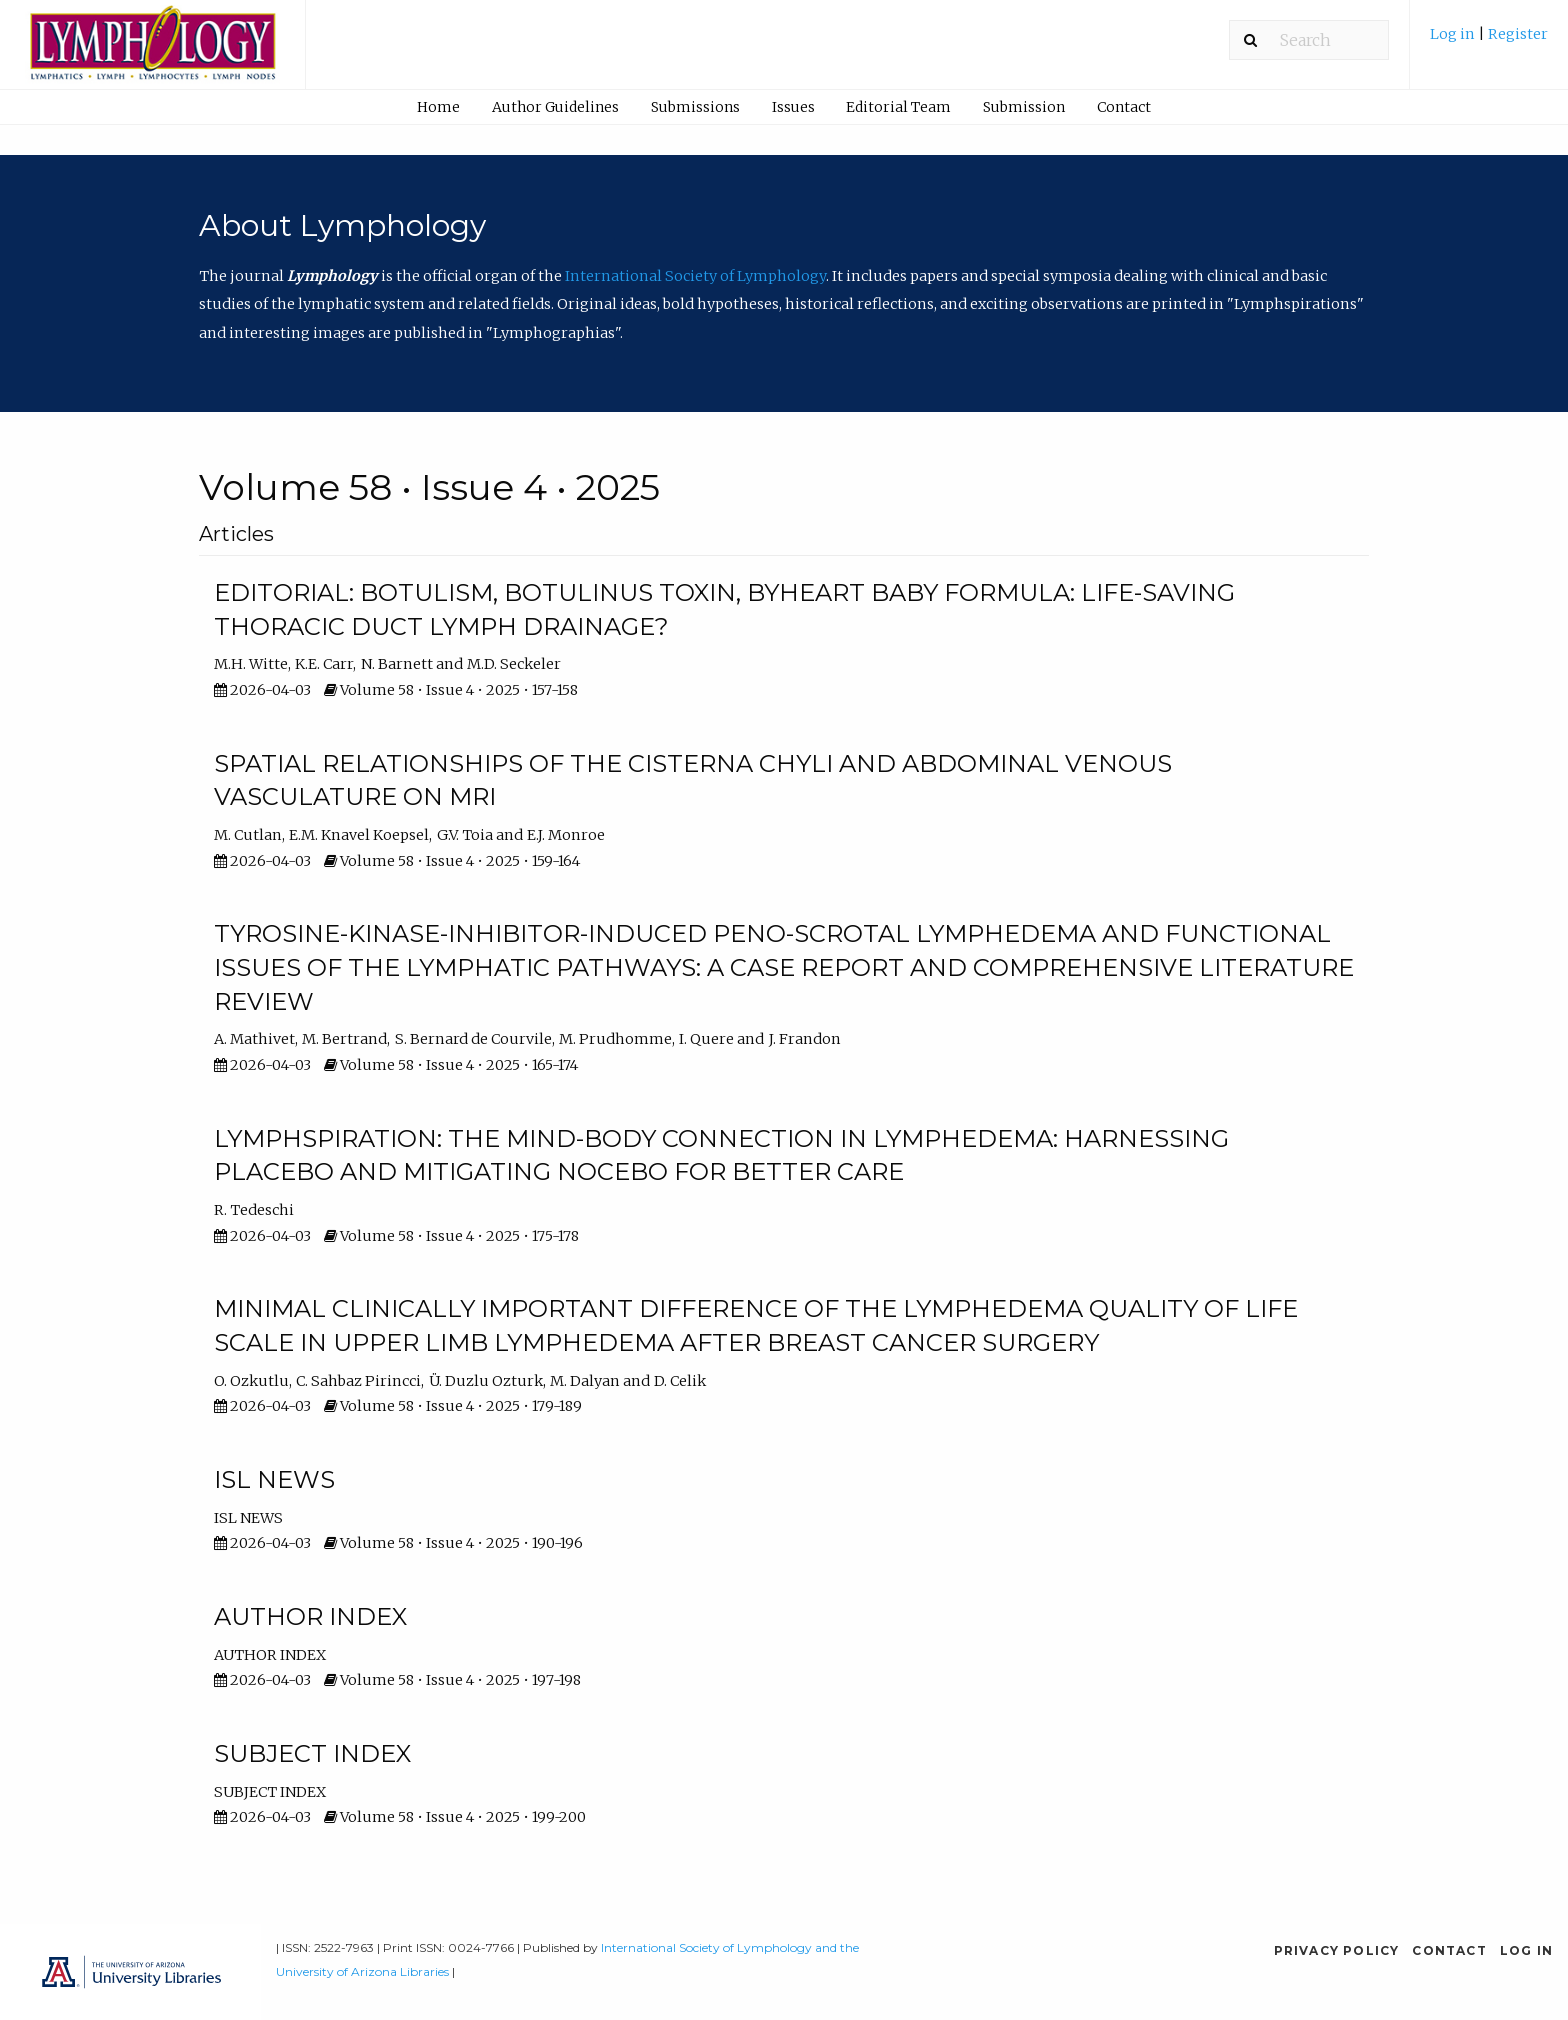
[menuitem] (1489, 41)
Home (438, 107)
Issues (793, 107)
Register (1518, 34)
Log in (1454, 34)
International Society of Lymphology (695, 276)
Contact (1124, 107)
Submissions (695, 107)
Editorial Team (898, 107)
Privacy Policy (1337, 1950)
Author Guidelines (555, 107)
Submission (1024, 107)
